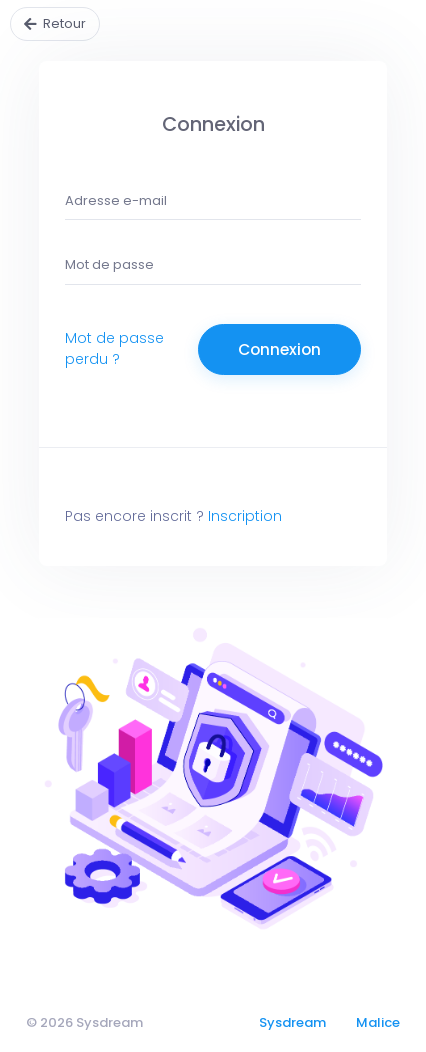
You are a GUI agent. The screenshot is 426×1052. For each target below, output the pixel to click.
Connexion (279, 349)
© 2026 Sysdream (84, 1022)
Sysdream (292, 1022)
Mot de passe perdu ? (114, 348)
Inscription (245, 516)
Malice (378, 1022)
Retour (64, 23)
